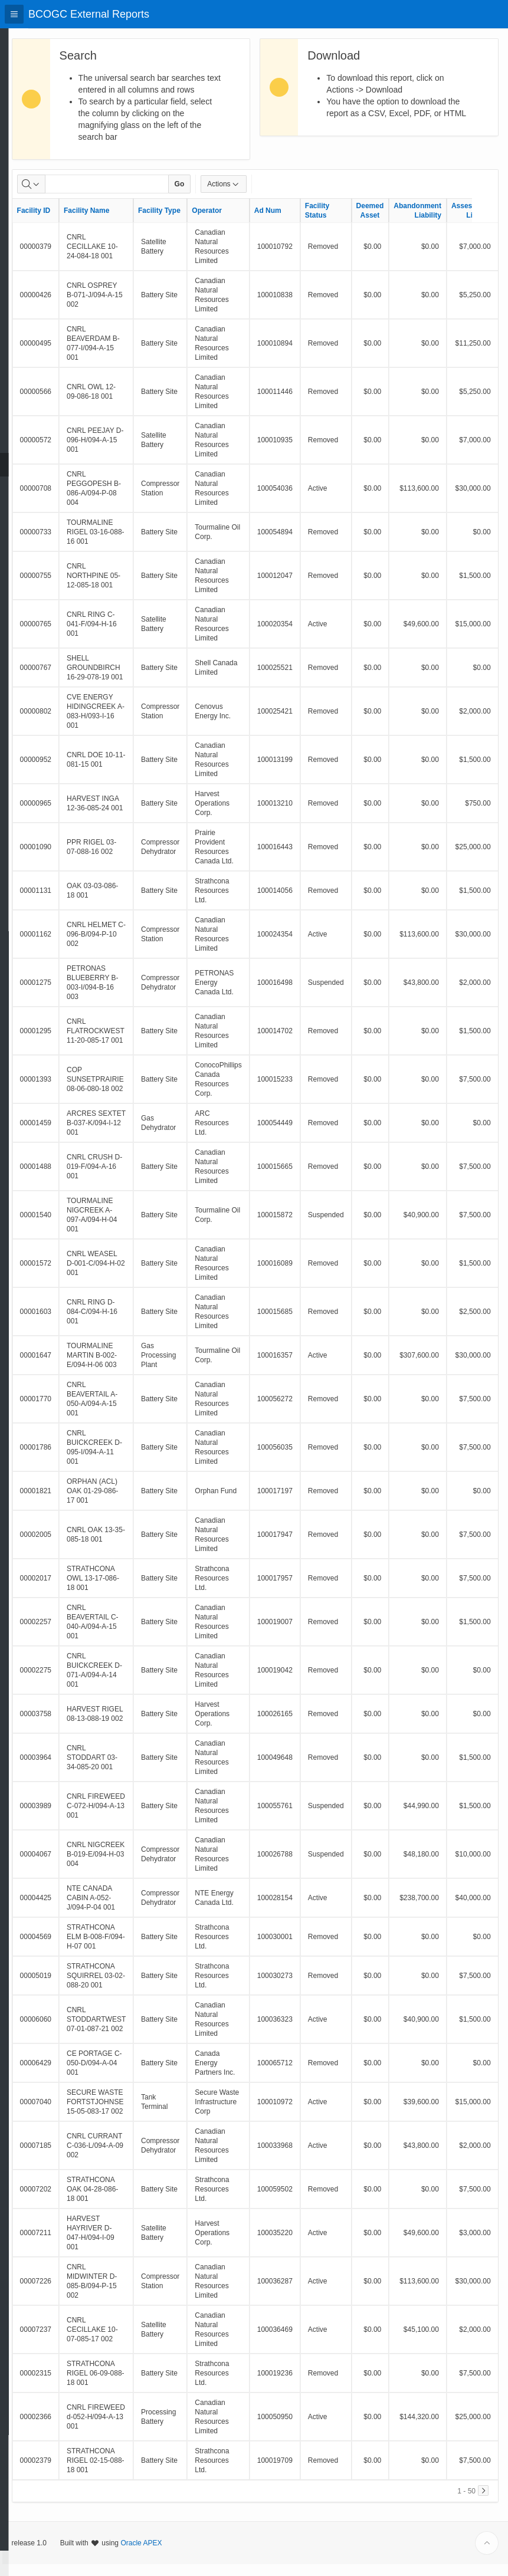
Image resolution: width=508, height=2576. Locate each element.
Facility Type (185, 222)
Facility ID (60, 222)
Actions (250, 196)
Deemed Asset (396, 222)
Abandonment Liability (444, 222)
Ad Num (293, 222)
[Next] (483, 2502)
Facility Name (112, 222)
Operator (233, 222)
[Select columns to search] (57, 195)
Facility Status (343, 222)
